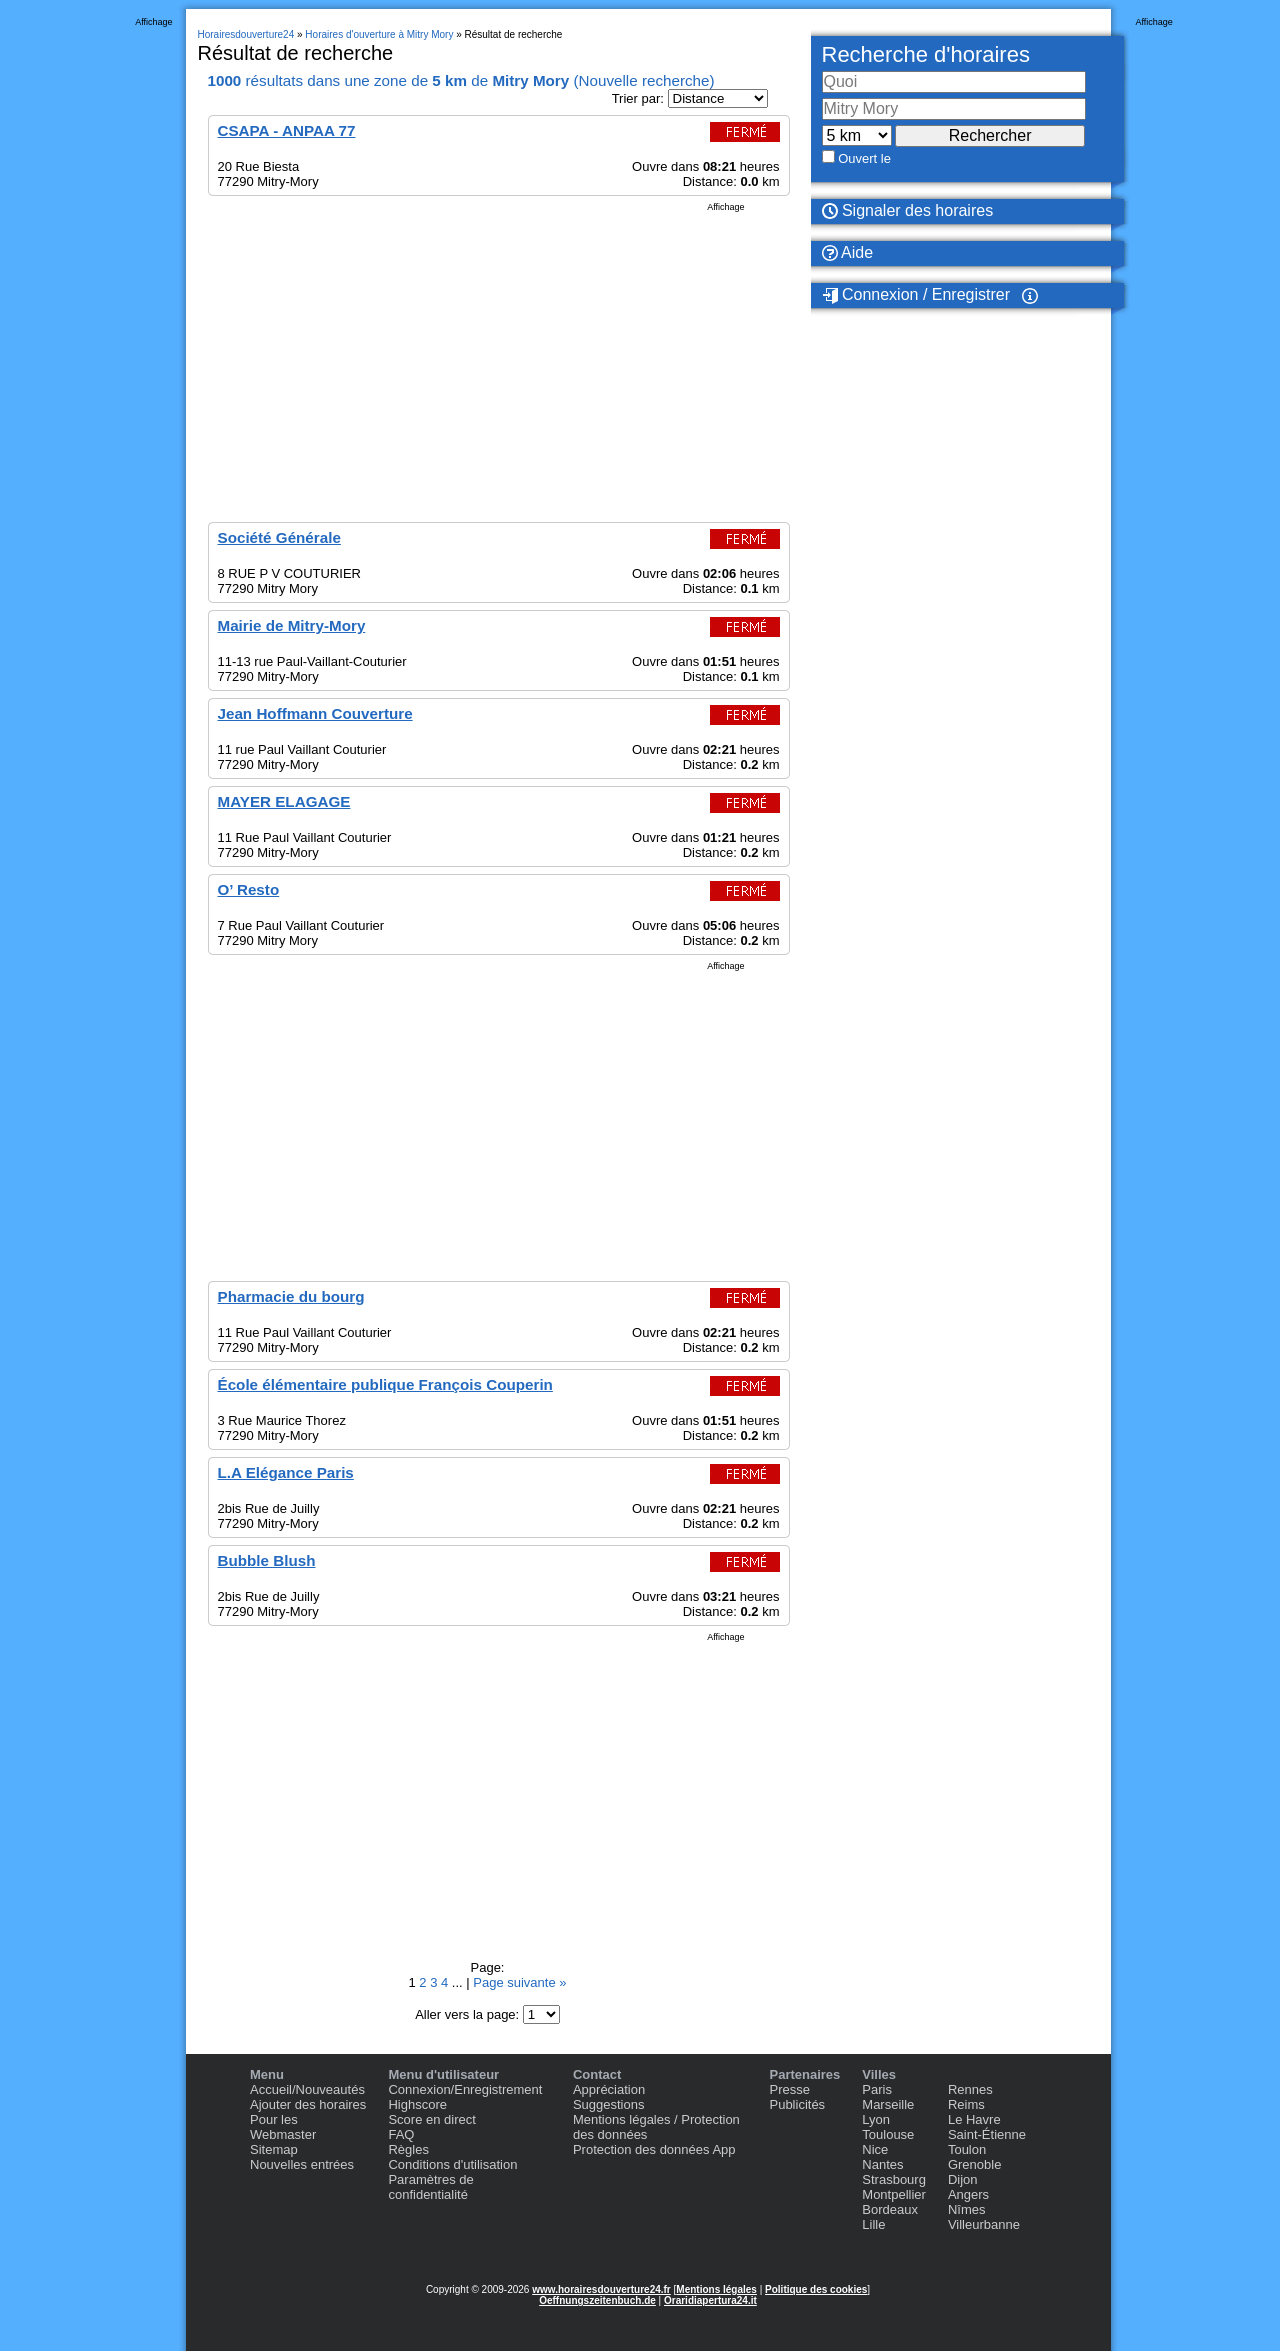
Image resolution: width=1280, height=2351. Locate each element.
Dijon (963, 2179)
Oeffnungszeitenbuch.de (597, 2300)
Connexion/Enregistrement (465, 2089)
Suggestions (609, 2104)
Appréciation (609, 2089)
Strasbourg (894, 2179)
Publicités (797, 2104)
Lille (873, 2224)
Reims (966, 2104)
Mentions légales (716, 2289)
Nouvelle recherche (644, 80)
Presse (789, 2089)
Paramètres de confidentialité (430, 2187)
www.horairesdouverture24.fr (601, 2289)
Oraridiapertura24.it (710, 2300)
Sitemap (274, 2149)
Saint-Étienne (987, 2134)
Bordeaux (890, 2209)
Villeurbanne (984, 2224)
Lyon (876, 2119)
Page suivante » (519, 1982)
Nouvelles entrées (302, 2164)
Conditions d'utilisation (452, 2164)
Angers (968, 2194)
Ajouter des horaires (308, 2104)
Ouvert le (864, 158)
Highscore (417, 2104)
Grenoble (974, 2164)
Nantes (882, 2164)
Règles (408, 2149)
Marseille (888, 2104)
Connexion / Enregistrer (916, 295)
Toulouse (888, 2134)
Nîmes (967, 2209)
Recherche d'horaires (926, 54)
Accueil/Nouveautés (307, 2089)
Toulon (967, 2149)
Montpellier (894, 2194)
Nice (875, 2149)
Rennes (970, 2089)
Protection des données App (654, 2149)
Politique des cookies (816, 2289)
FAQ (401, 2134)
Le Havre (974, 2119)
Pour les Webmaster (283, 2127)
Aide (848, 252)
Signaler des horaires (908, 210)
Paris (877, 2089)
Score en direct (431, 2119)
